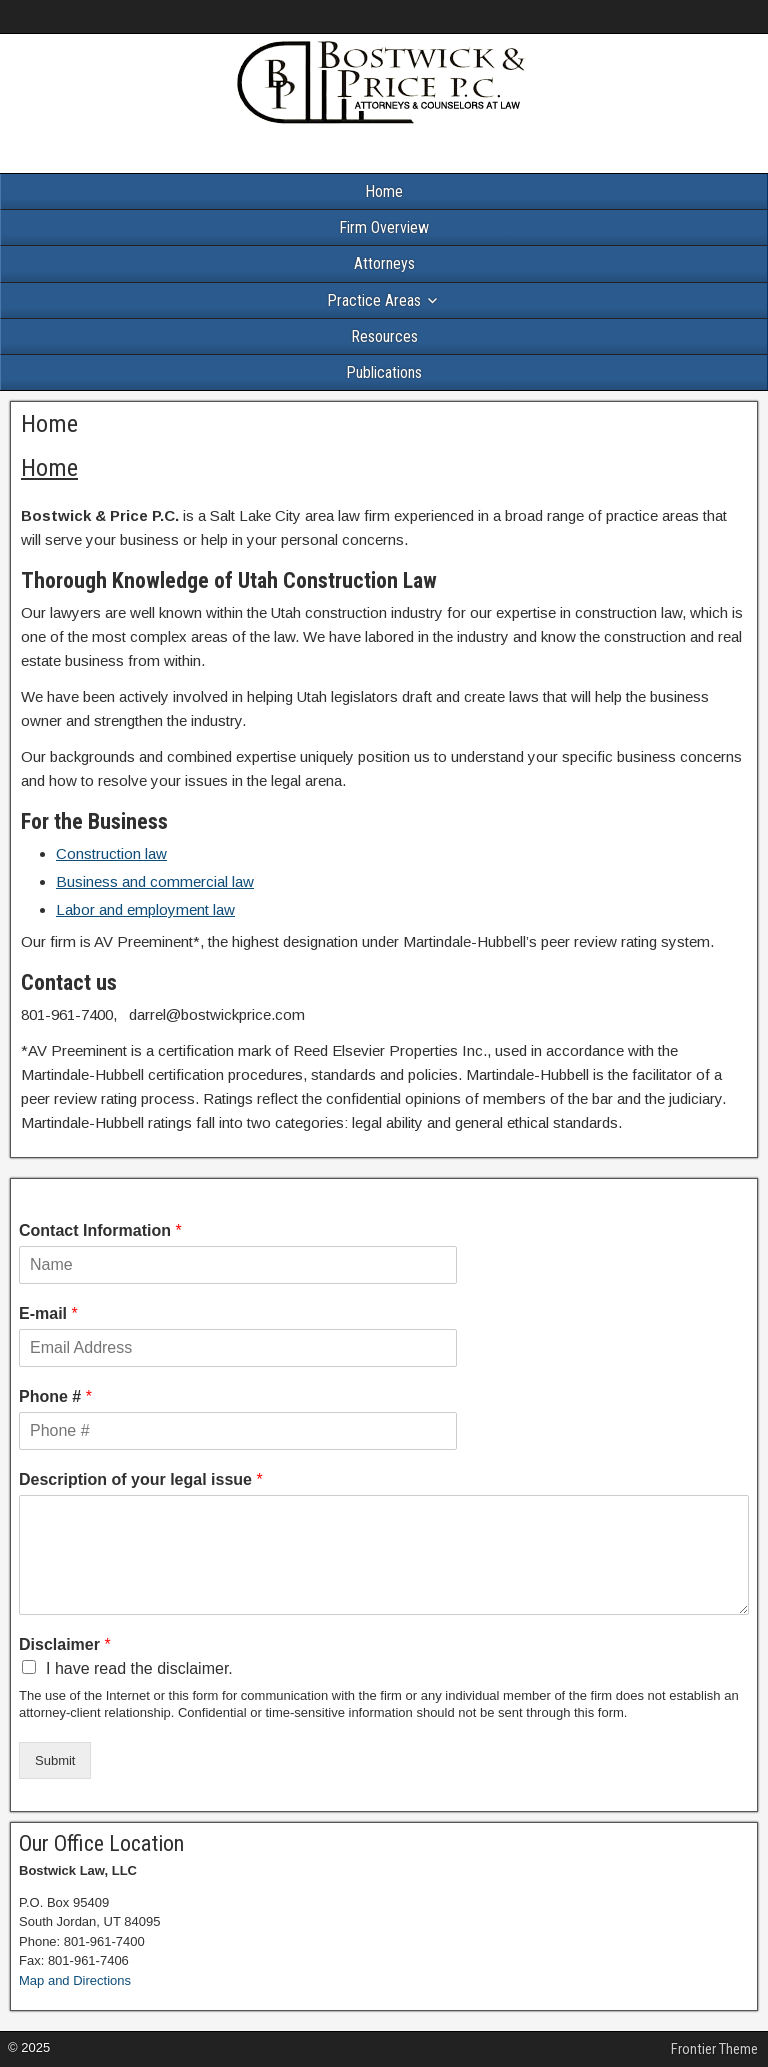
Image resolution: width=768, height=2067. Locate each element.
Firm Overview (384, 227)
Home (384, 191)
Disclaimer (65, 1644)
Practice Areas (374, 300)
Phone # (55, 1396)
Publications (384, 372)
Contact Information (100, 1230)
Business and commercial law (155, 881)
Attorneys (384, 263)
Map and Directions (75, 1980)
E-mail (48, 1313)
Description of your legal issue (141, 1479)
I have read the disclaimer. (139, 1668)
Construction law (111, 853)
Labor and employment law (145, 909)
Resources (384, 336)
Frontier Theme (714, 2049)
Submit (55, 1760)
